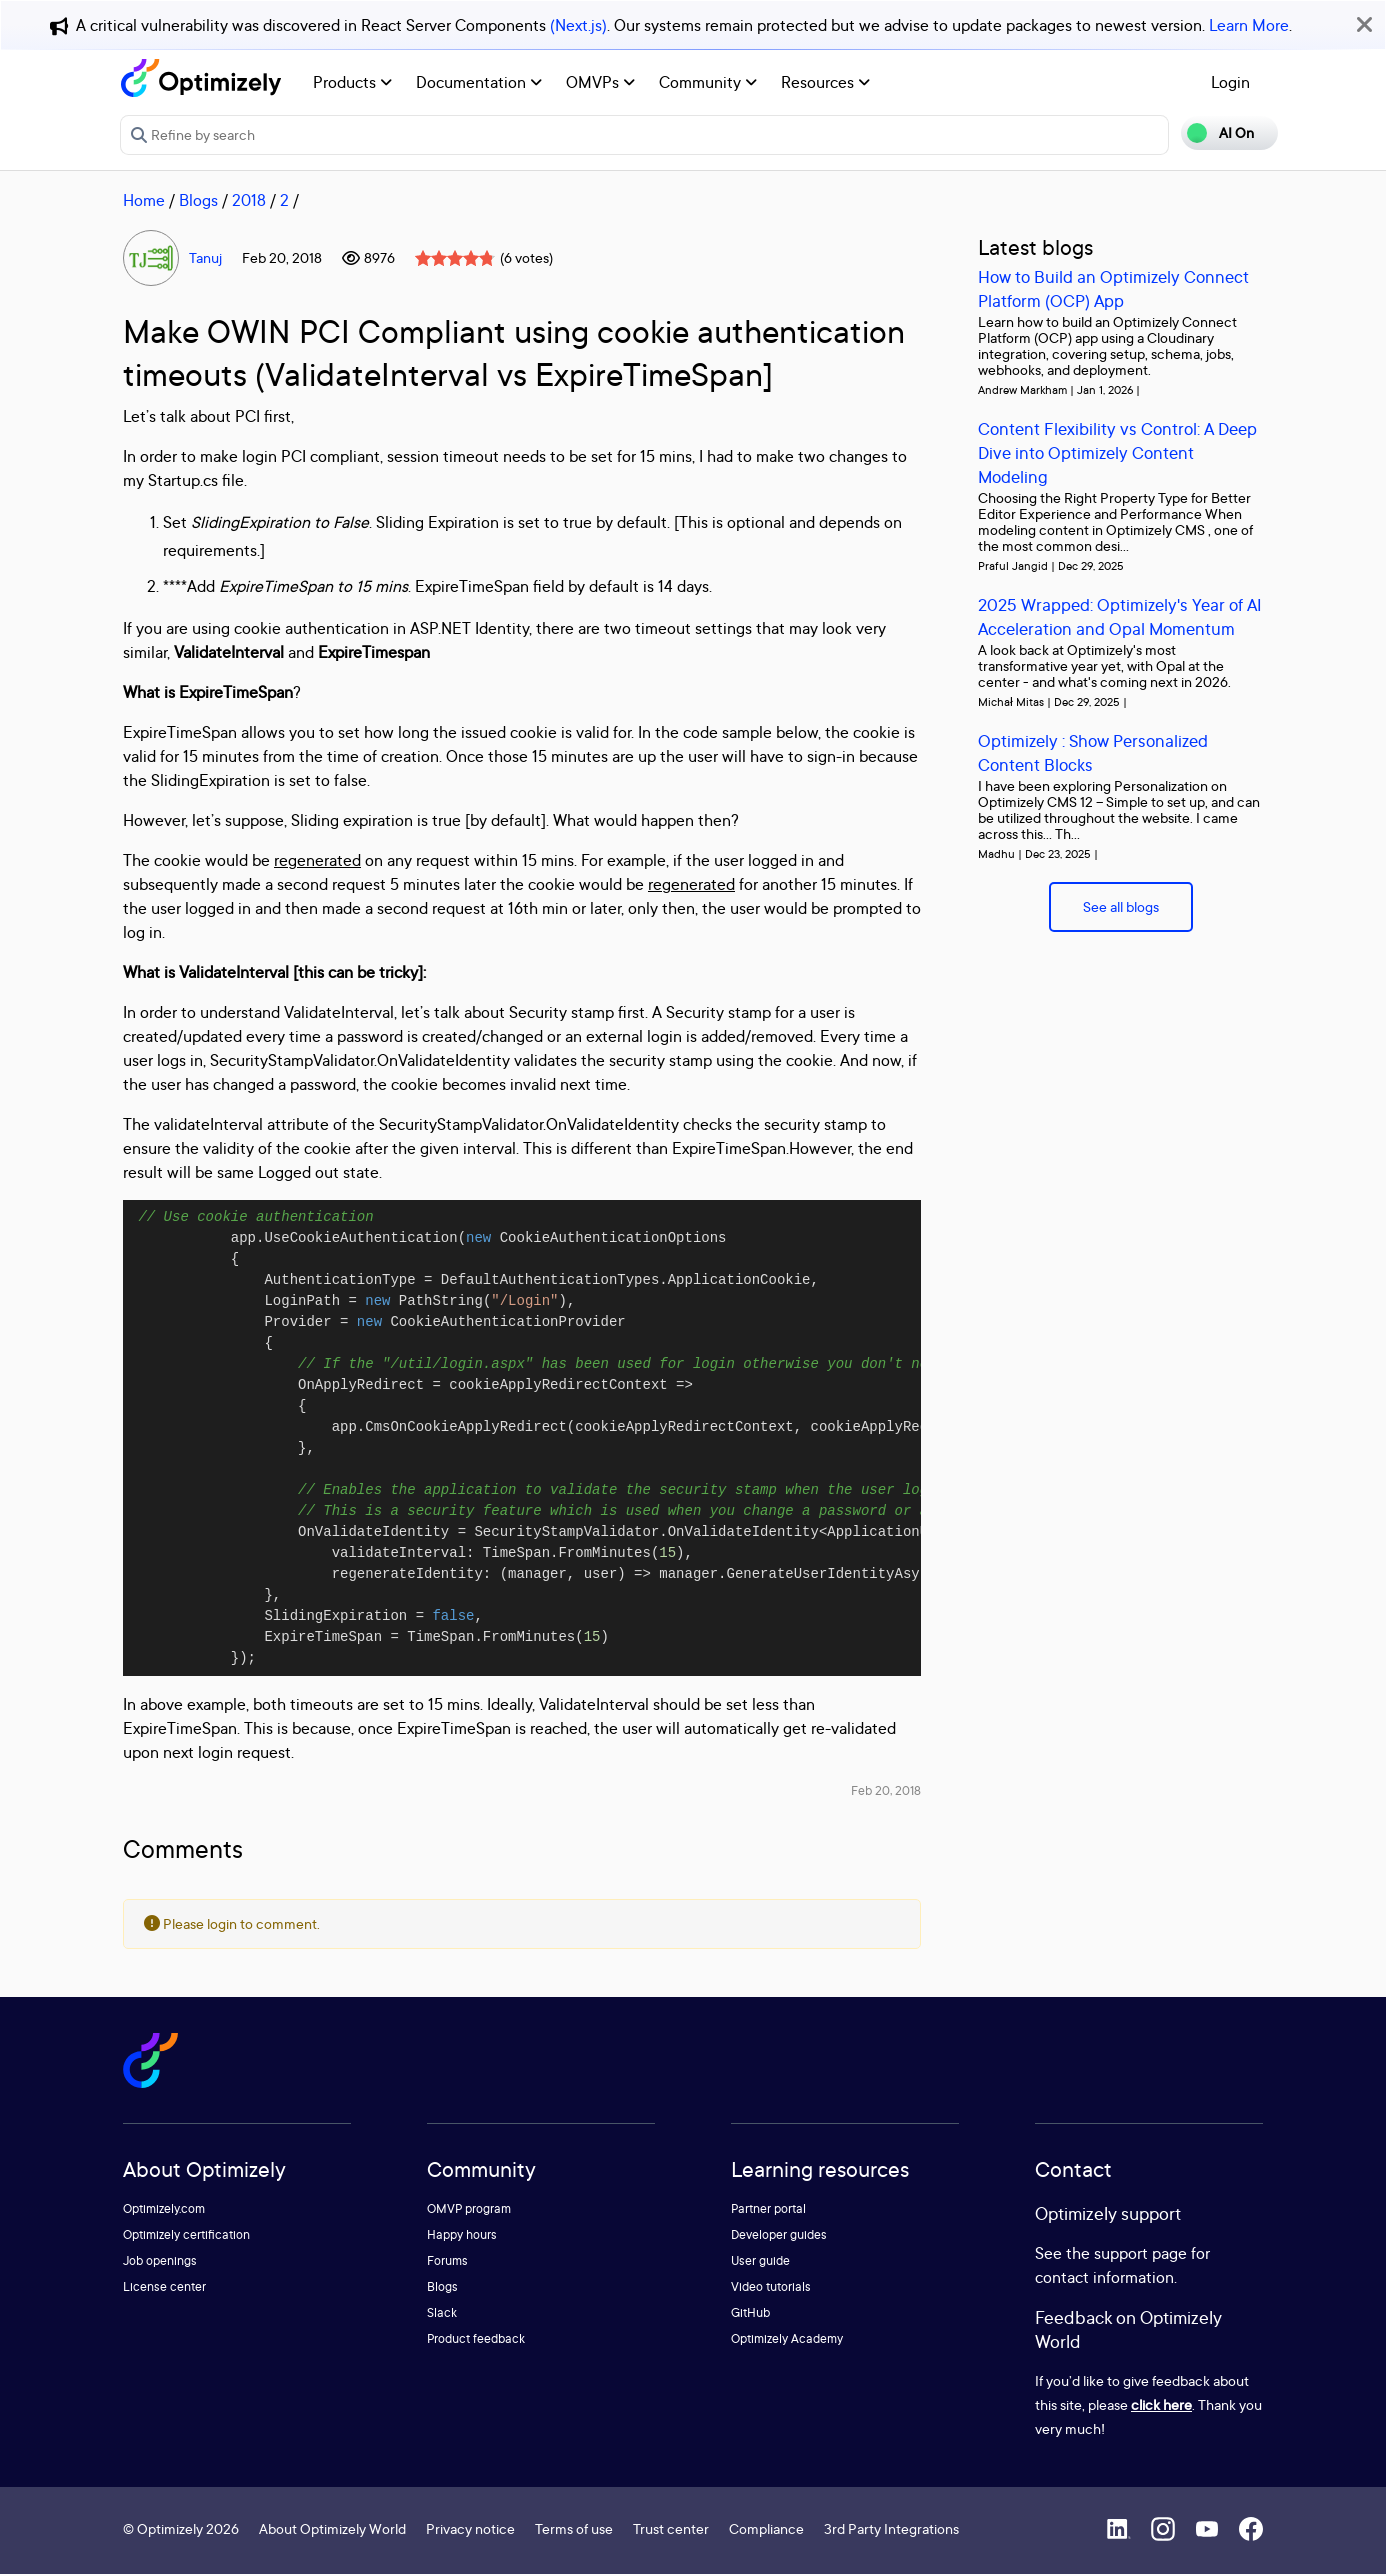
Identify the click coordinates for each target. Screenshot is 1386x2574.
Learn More (1249, 25)
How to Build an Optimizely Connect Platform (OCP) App (1113, 288)
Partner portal (768, 2208)
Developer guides (779, 2234)
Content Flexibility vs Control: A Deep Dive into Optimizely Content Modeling (1117, 452)
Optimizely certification (186, 2234)
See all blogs (1121, 906)
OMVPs (600, 82)
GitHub (750, 2312)
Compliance (766, 2528)
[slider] (455, 258)
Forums (447, 2260)
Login (1230, 82)
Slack (442, 2312)
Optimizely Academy (787, 2338)
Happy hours (462, 2234)
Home (144, 200)
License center (164, 2286)
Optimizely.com (164, 2208)
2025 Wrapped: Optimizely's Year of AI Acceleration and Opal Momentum (1120, 616)
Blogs (198, 200)
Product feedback (476, 2338)
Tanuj (205, 257)
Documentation (479, 82)
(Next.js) (578, 25)
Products (352, 82)
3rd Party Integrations (891, 2528)
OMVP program (469, 2208)
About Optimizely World (332, 2528)
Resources (825, 82)
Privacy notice (470, 2528)
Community (708, 82)
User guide (760, 2260)
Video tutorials (771, 2286)
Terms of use (574, 2528)
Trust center (671, 2528)
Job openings (160, 2260)
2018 (249, 200)
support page (1140, 2253)
